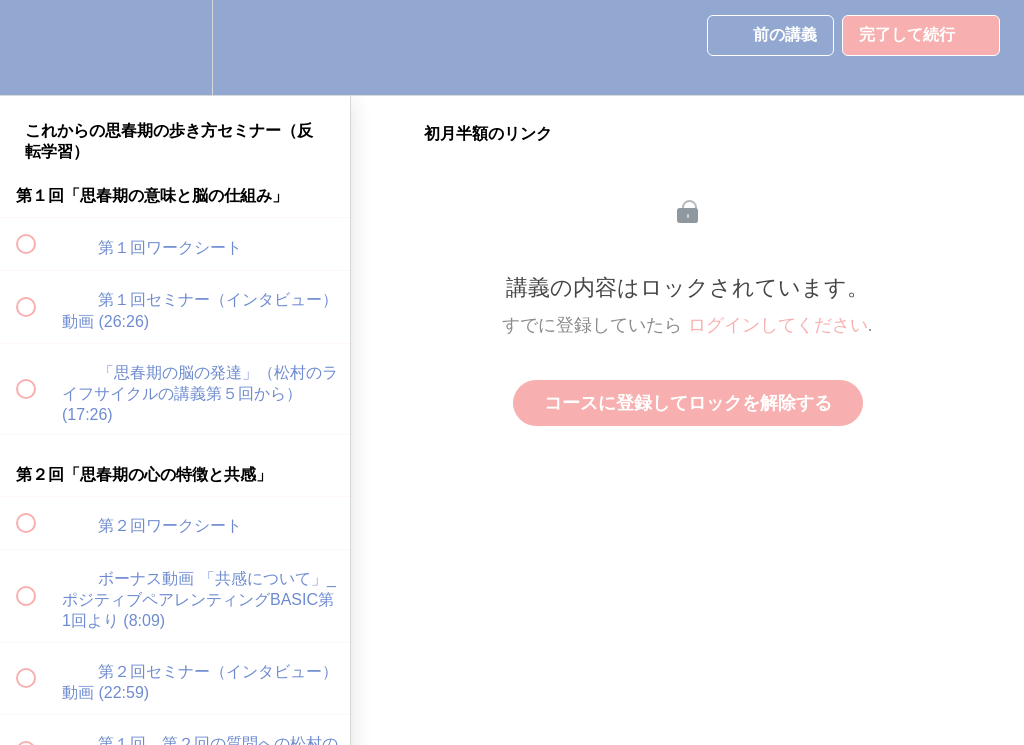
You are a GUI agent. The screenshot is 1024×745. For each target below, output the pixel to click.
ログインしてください (778, 325)
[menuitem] (175, 47)
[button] (37, 47)
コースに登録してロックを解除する (688, 403)
